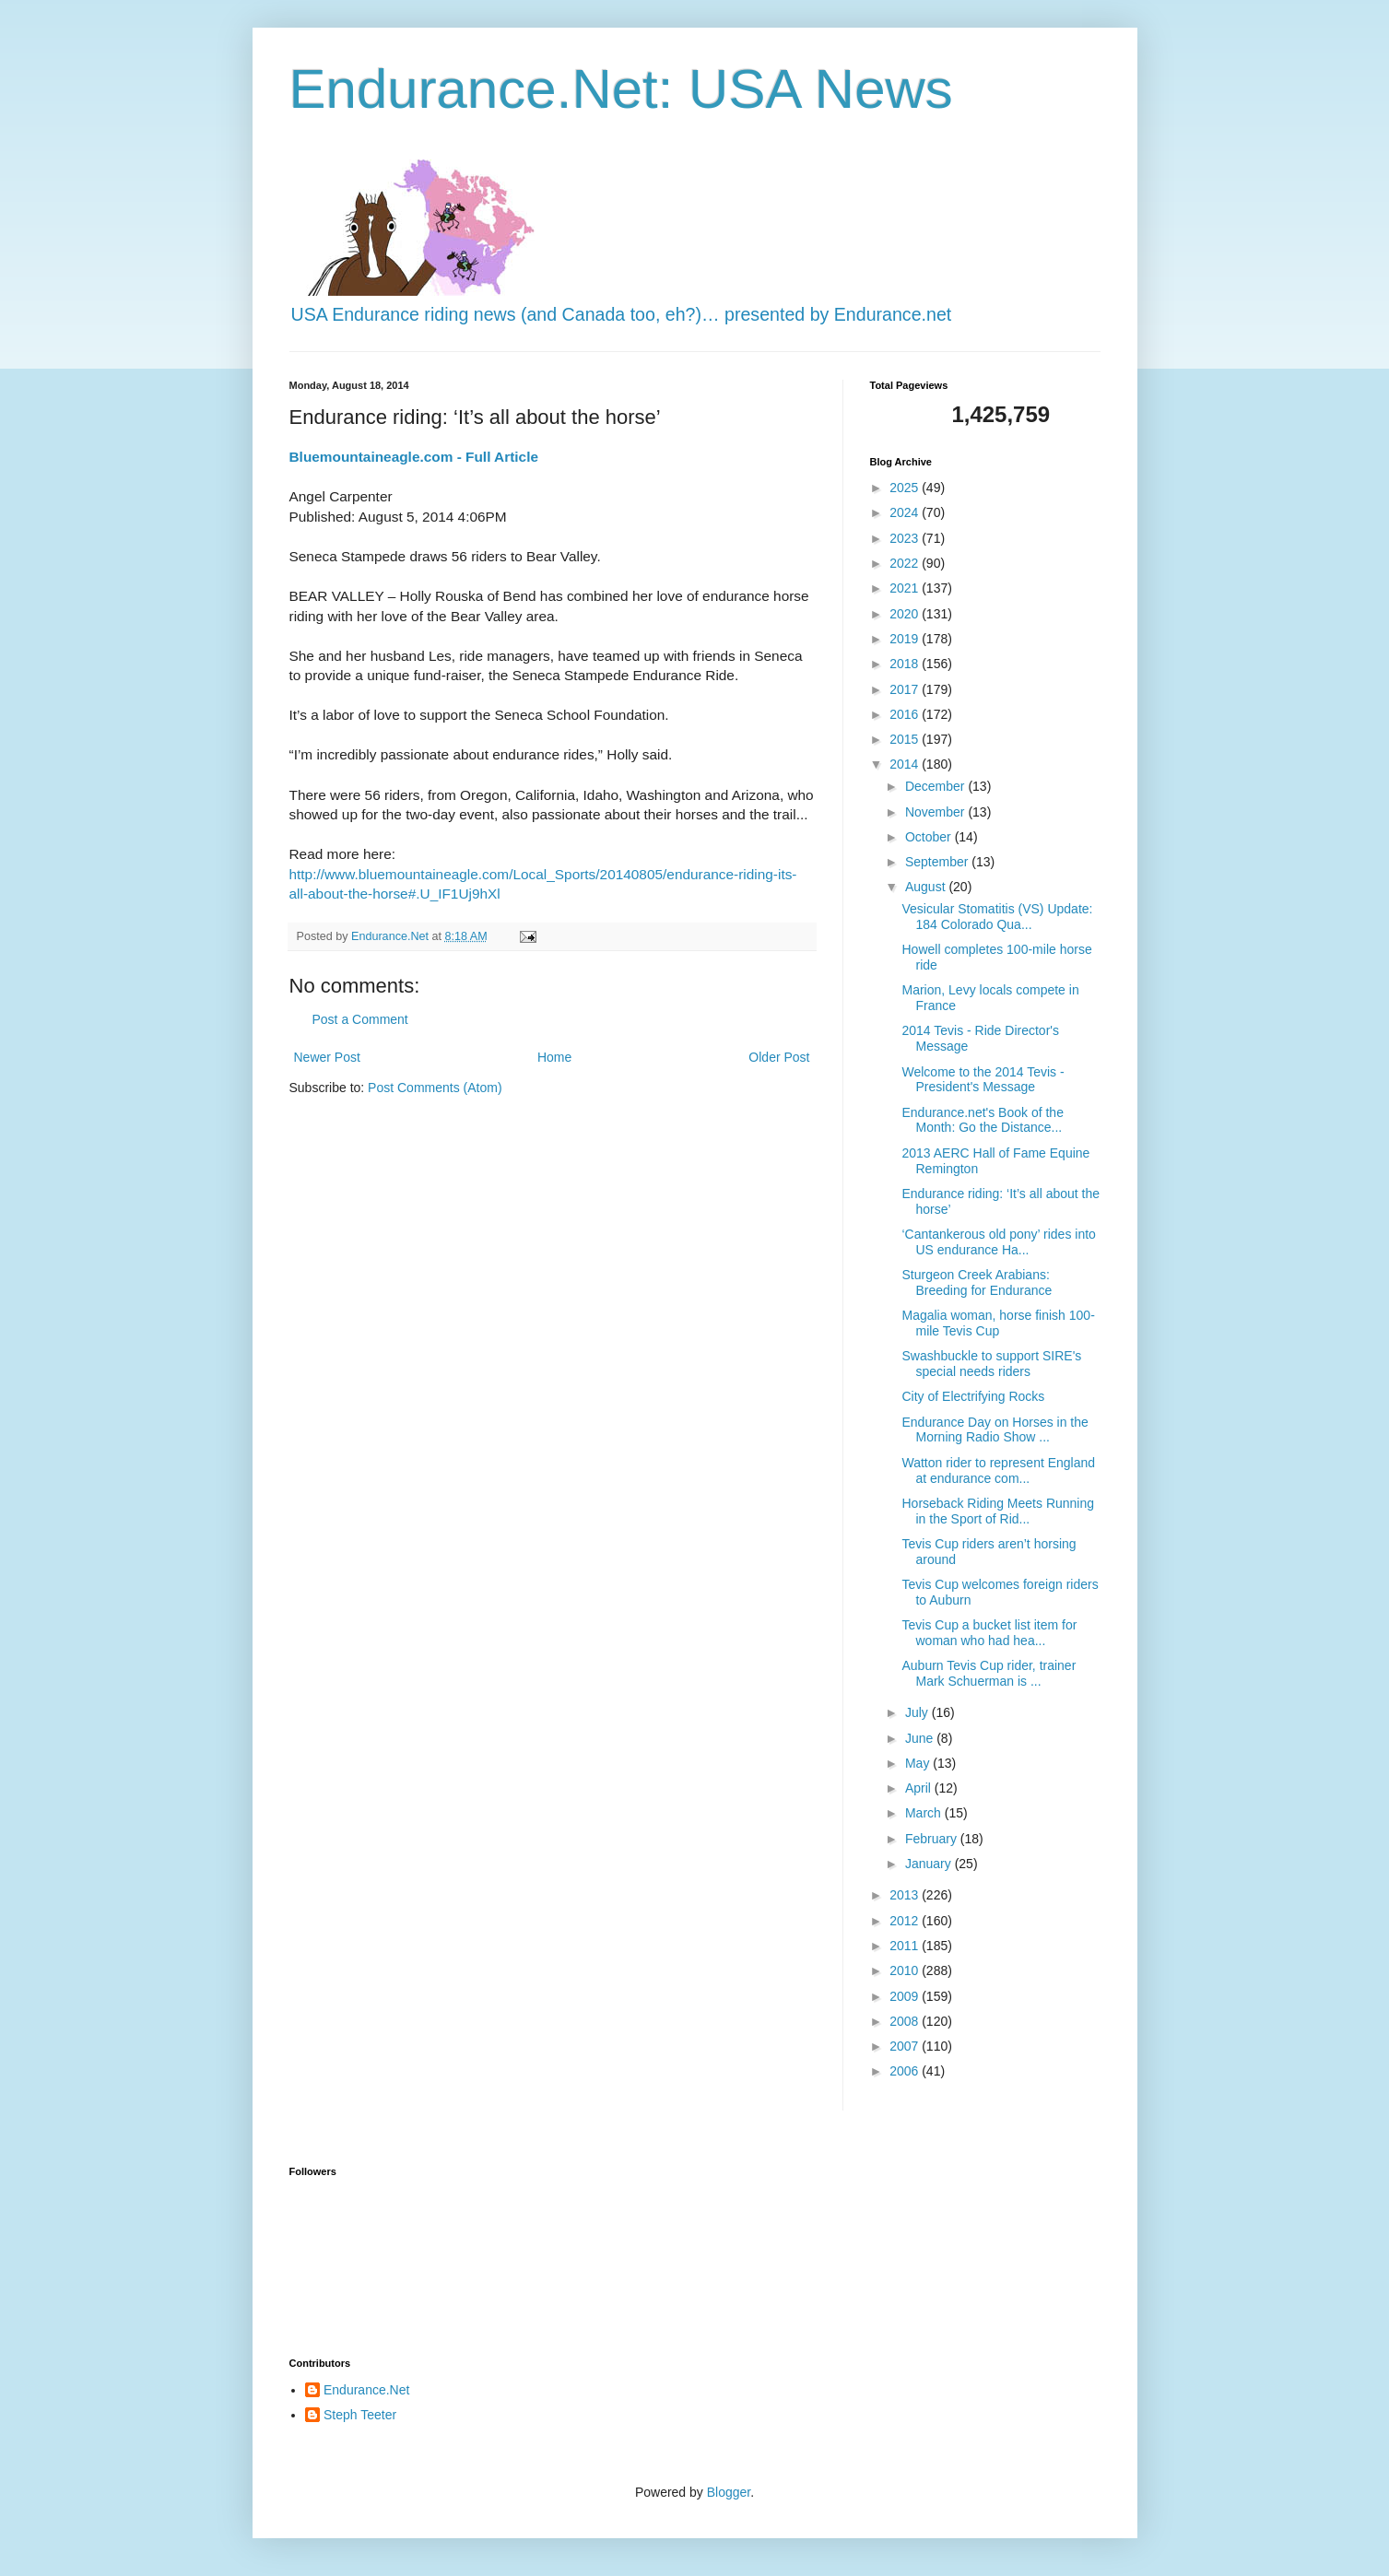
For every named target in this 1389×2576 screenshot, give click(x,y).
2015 (905, 739)
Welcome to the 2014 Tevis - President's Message (982, 1080)
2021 (905, 588)
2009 (905, 1996)
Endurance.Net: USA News (621, 89)
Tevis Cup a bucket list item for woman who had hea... (989, 1632)
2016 (905, 714)
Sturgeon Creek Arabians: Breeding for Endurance (976, 1282)
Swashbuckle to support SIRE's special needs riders (991, 1363)
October (930, 836)
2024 (905, 512)
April (920, 1788)
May (919, 1763)
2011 (905, 1945)
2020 (905, 613)
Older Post (778, 1057)
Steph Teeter (360, 2414)
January (930, 1863)
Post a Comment (360, 1019)
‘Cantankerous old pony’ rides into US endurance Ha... (998, 1242)
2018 (905, 663)
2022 (905, 563)
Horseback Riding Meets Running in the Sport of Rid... (997, 1511)
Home (554, 1057)
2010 (905, 1970)
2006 (905, 2071)
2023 (905, 538)
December (936, 786)
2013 (905, 1895)
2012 (905, 1920)
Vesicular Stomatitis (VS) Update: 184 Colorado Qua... (996, 916)
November (936, 812)
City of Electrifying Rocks (972, 1396)
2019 (905, 638)
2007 (905, 2046)
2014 (905, 764)
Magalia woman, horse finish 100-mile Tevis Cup (997, 1323)
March (925, 1813)
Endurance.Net (366, 2389)
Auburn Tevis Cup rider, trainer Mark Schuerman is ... (988, 1673)
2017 (905, 689)
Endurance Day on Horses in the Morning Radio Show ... (994, 1430)
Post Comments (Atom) (434, 1087)
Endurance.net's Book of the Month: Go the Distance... (982, 1120)
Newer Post (327, 1057)
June (920, 1738)
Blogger (728, 2492)
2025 (905, 487)
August (926, 886)
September (938, 861)
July (918, 1712)
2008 (905, 2021)
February (932, 1838)
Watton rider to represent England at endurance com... (998, 1470)
